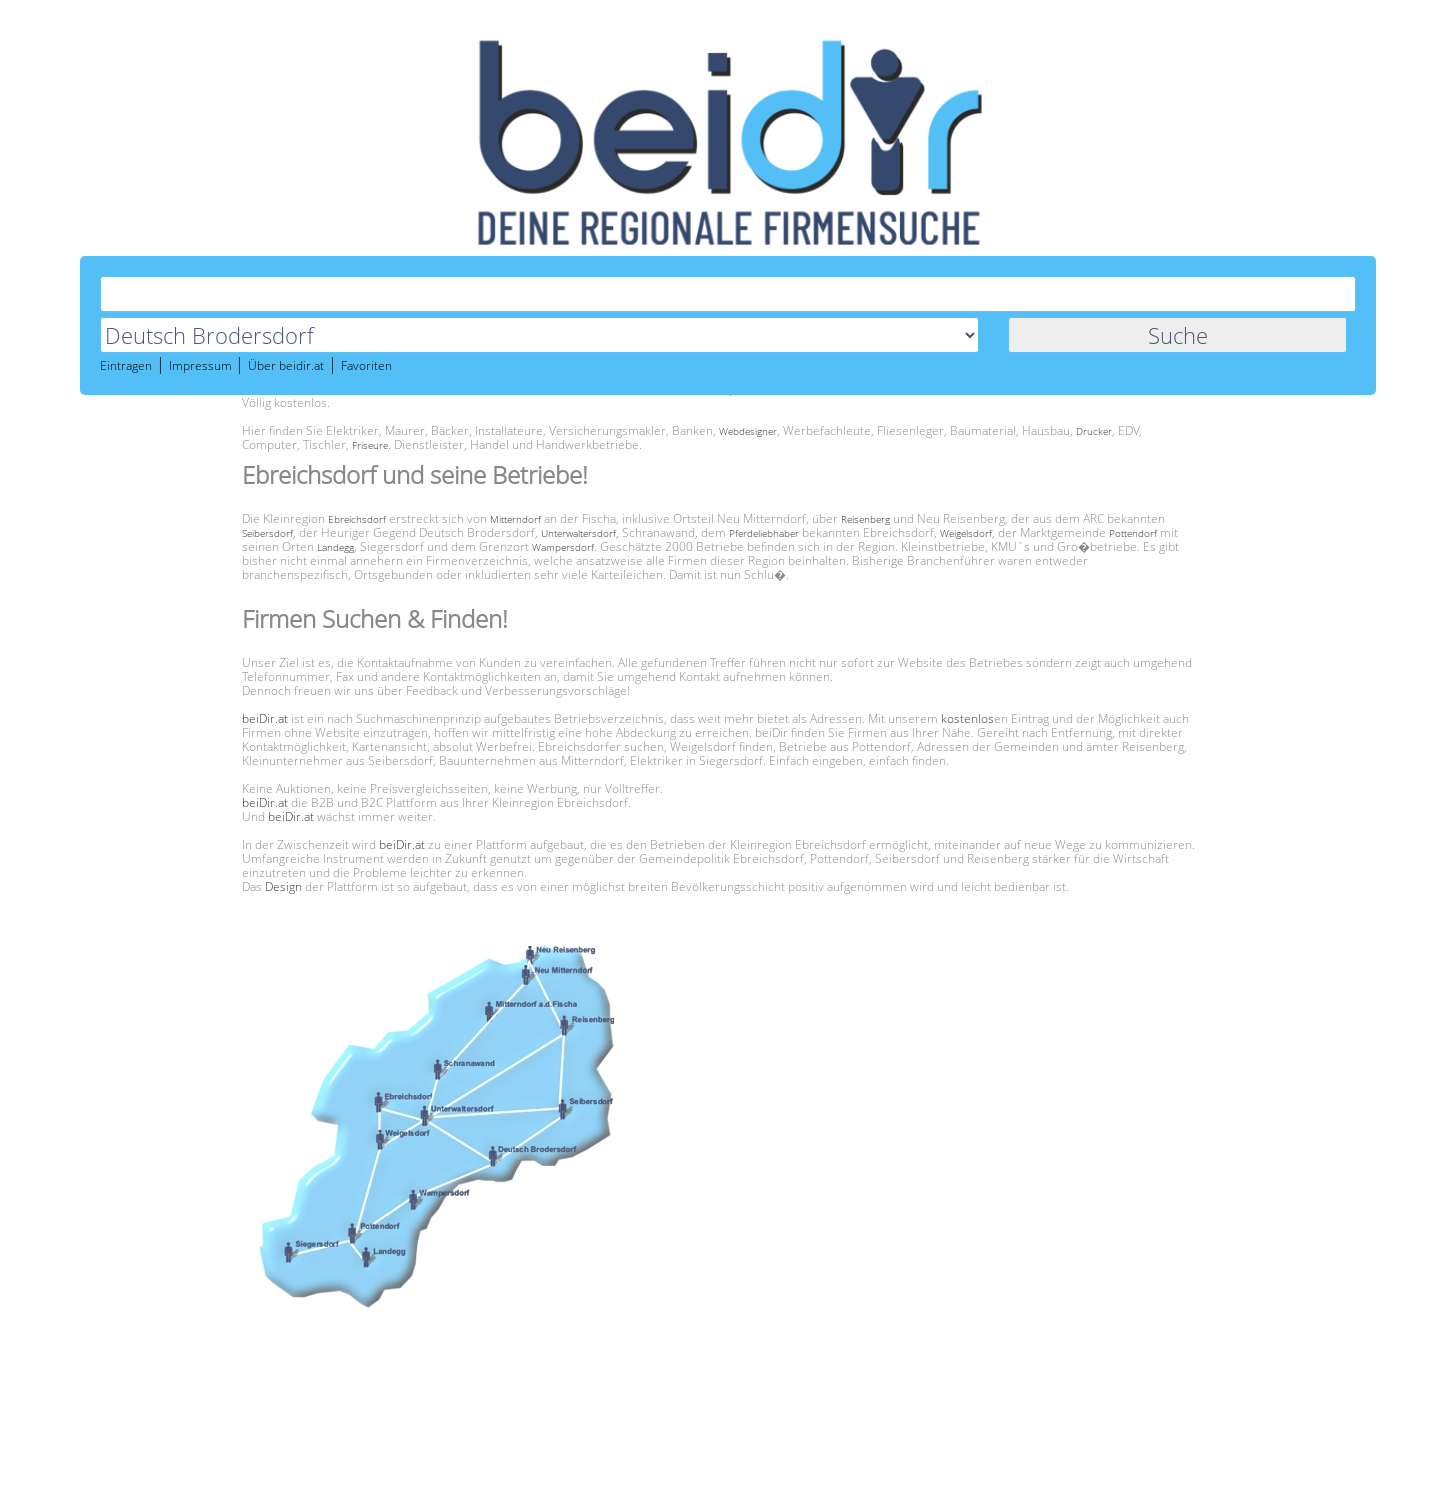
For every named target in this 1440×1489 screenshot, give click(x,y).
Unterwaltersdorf (578, 533)
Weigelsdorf (966, 533)
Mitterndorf (515, 519)
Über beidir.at (286, 366)
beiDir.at (265, 718)
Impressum (202, 366)
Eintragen (126, 366)
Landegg (335, 547)
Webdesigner (748, 431)
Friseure (370, 445)
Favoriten (366, 366)
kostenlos (967, 718)
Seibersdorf (267, 533)
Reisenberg (865, 519)
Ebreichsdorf (357, 519)
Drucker (1094, 431)
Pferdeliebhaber (764, 533)
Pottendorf (1133, 533)
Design (283, 886)
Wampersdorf (563, 547)
